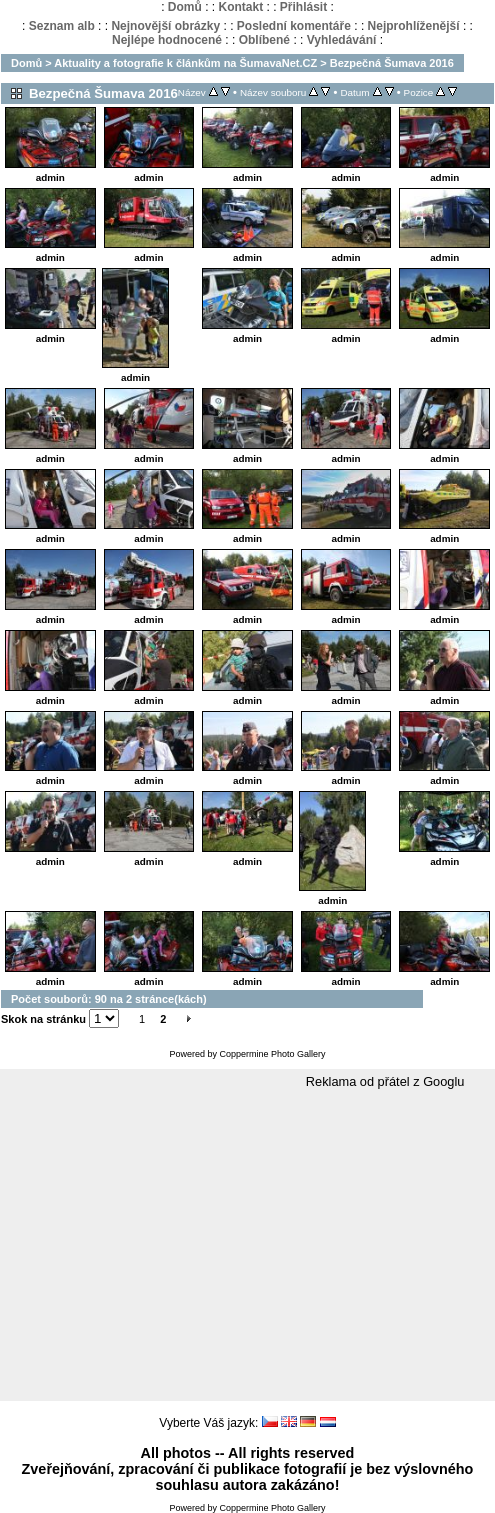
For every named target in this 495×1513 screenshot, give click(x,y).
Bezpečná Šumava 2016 (392, 63)
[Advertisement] (247, 1246)
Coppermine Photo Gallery (272, 1054)
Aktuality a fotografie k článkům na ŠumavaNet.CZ (185, 63)
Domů (185, 7)
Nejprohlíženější (414, 26)
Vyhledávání (342, 40)
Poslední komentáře (294, 26)
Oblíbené (264, 40)
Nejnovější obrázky (165, 26)
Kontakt (240, 7)
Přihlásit (303, 7)
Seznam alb (62, 26)
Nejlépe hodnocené (167, 40)
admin (50, 177)
